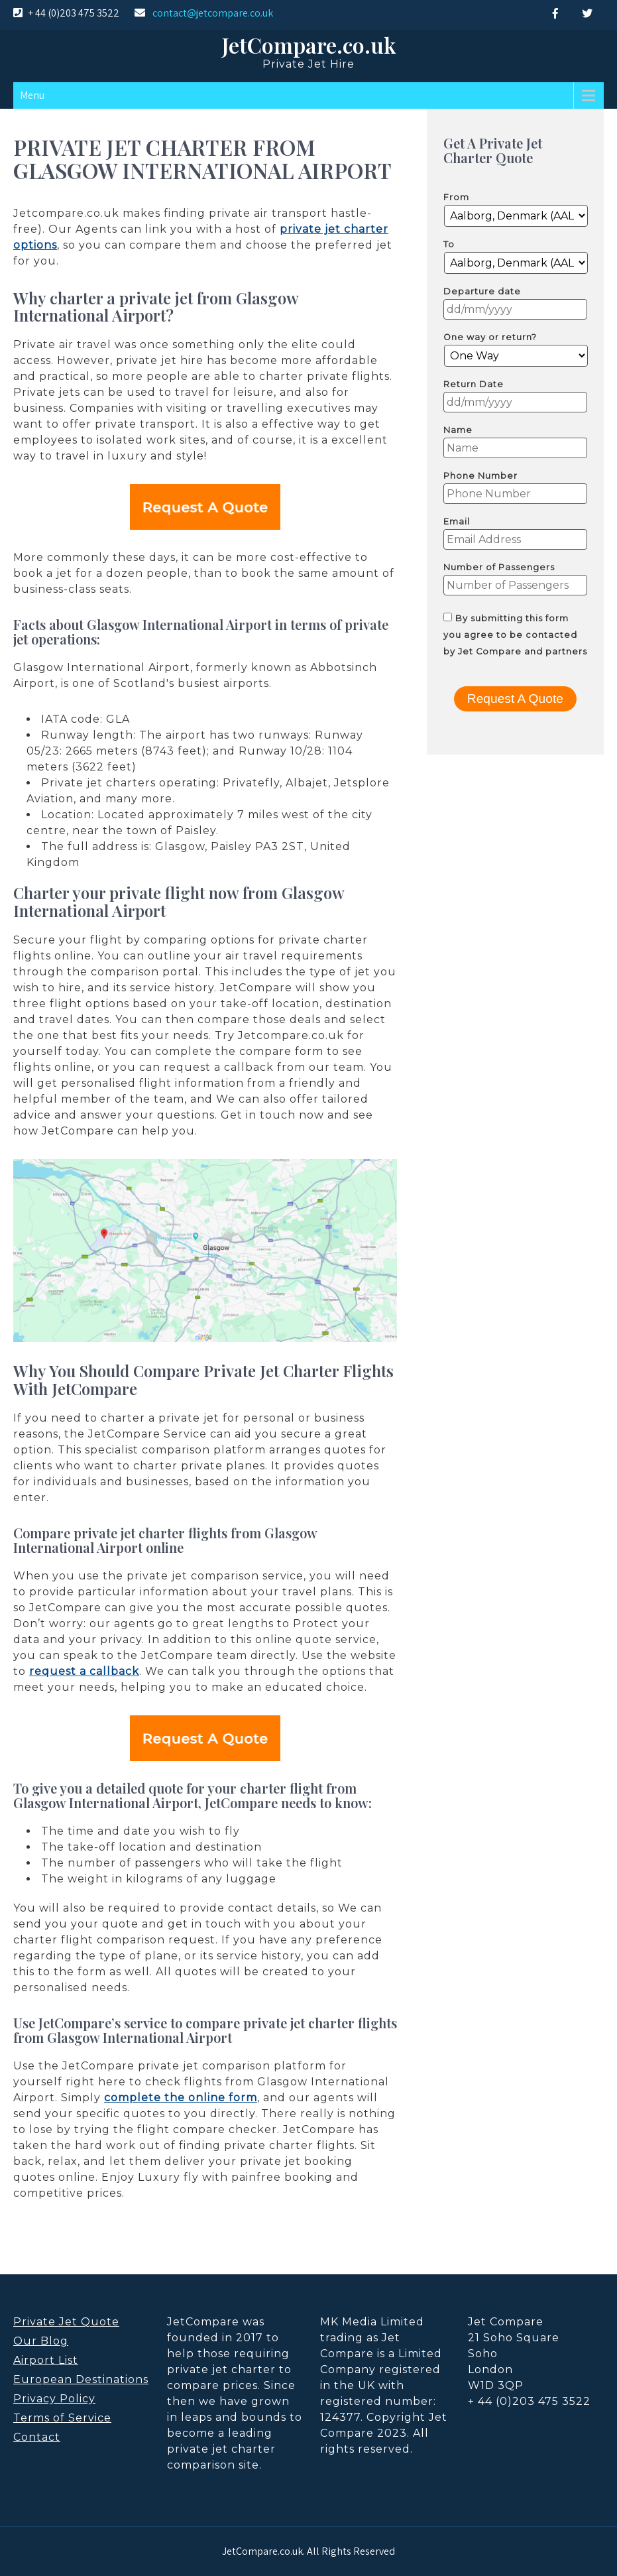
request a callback (84, 1671)
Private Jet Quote (66, 2321)
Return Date (473, 384)
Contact (36, 2437)
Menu (32, 95)
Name (458, 430)
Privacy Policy (54, 2398)
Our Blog (40, 2341)
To (449, 244)
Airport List (45, 2360)
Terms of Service (62, 2418)
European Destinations (80, 2379)
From (456, 197)
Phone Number (480, 476)
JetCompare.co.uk (309, 45)
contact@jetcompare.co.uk (212, 13)
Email (456, 521)
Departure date (482, 291)
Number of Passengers (499, 567)
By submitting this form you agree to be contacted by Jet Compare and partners (515, 634)
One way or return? (490, 337)
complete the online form (180, 2097)
